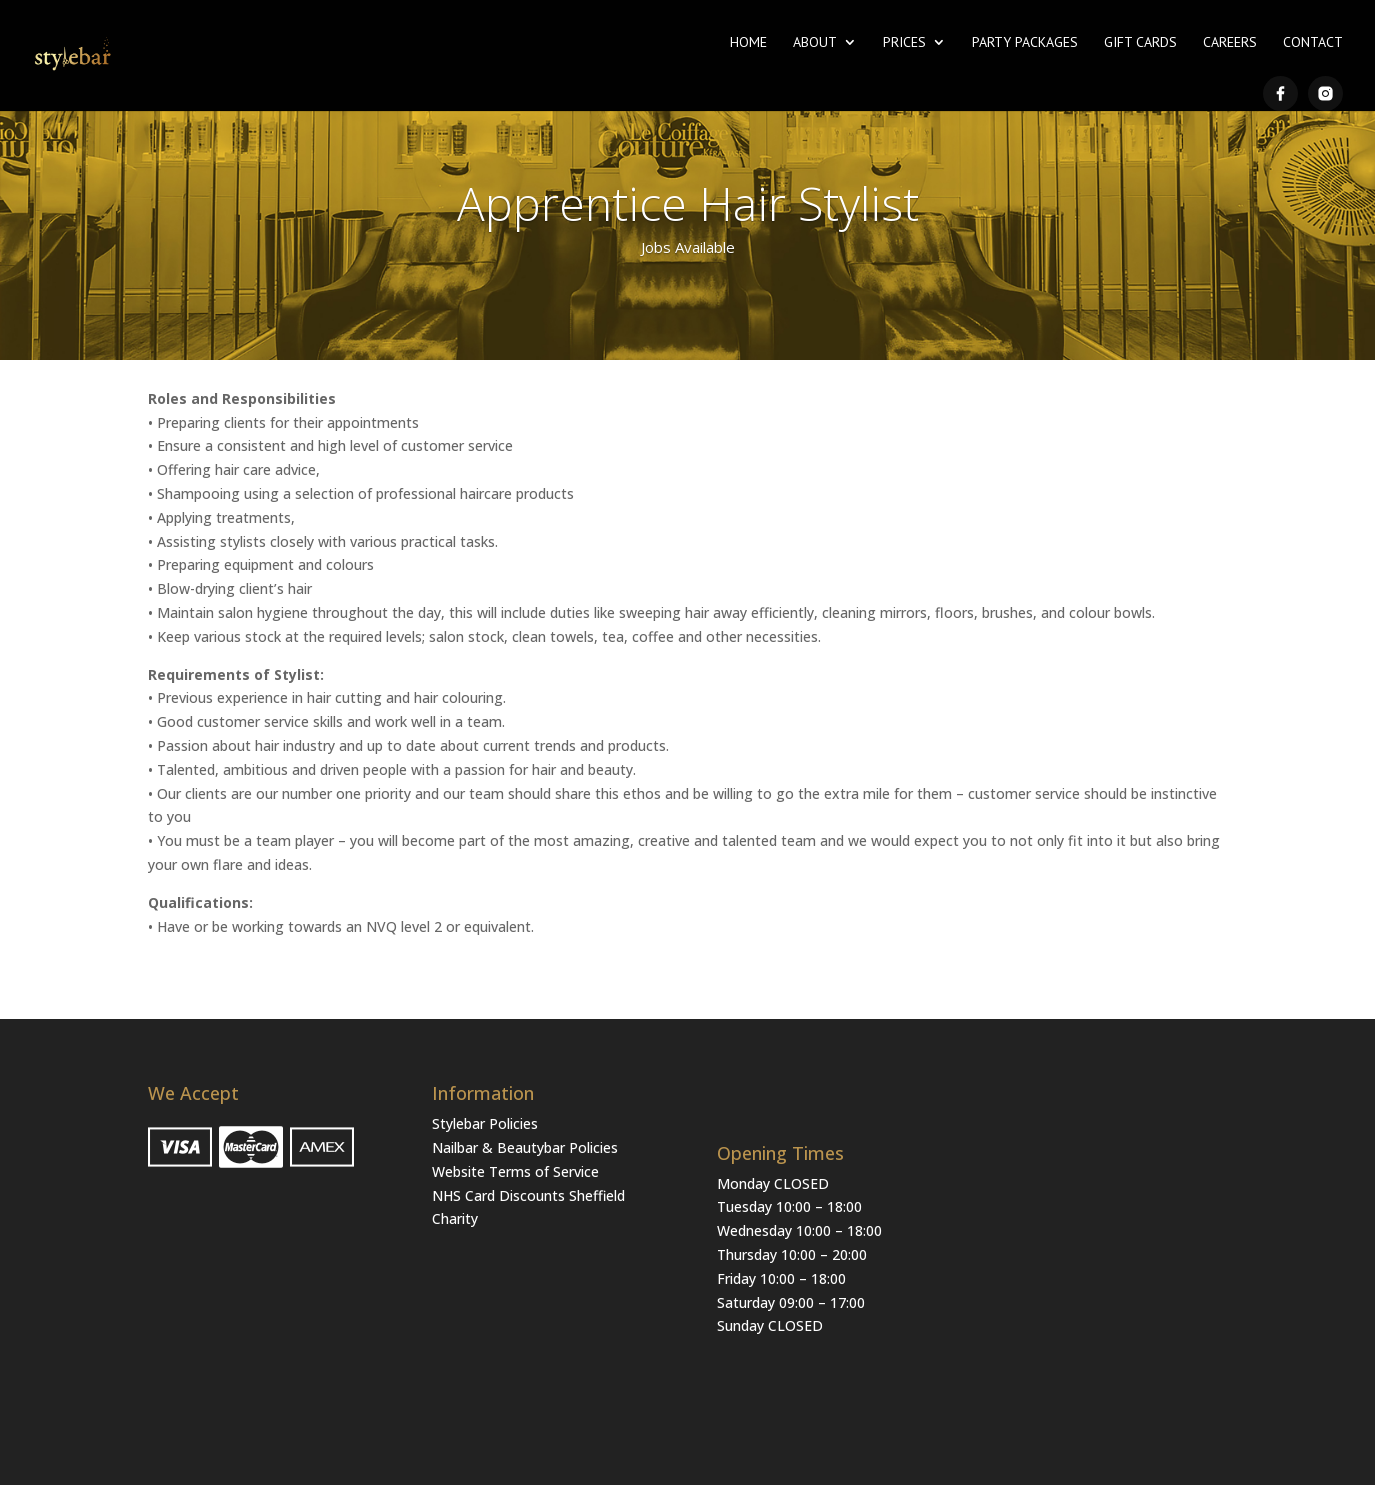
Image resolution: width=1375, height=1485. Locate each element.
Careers (1230, 43)
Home (748, 43)
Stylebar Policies (485, 1123)
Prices (904, 43)
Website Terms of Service (515, 1171)
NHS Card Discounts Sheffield (528, 1195)
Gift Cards (1140, 43)
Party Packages (1025, 43)
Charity (455, 1218)
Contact (1313, 43)
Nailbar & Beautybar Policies (525, 1147)
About (815, 43)
